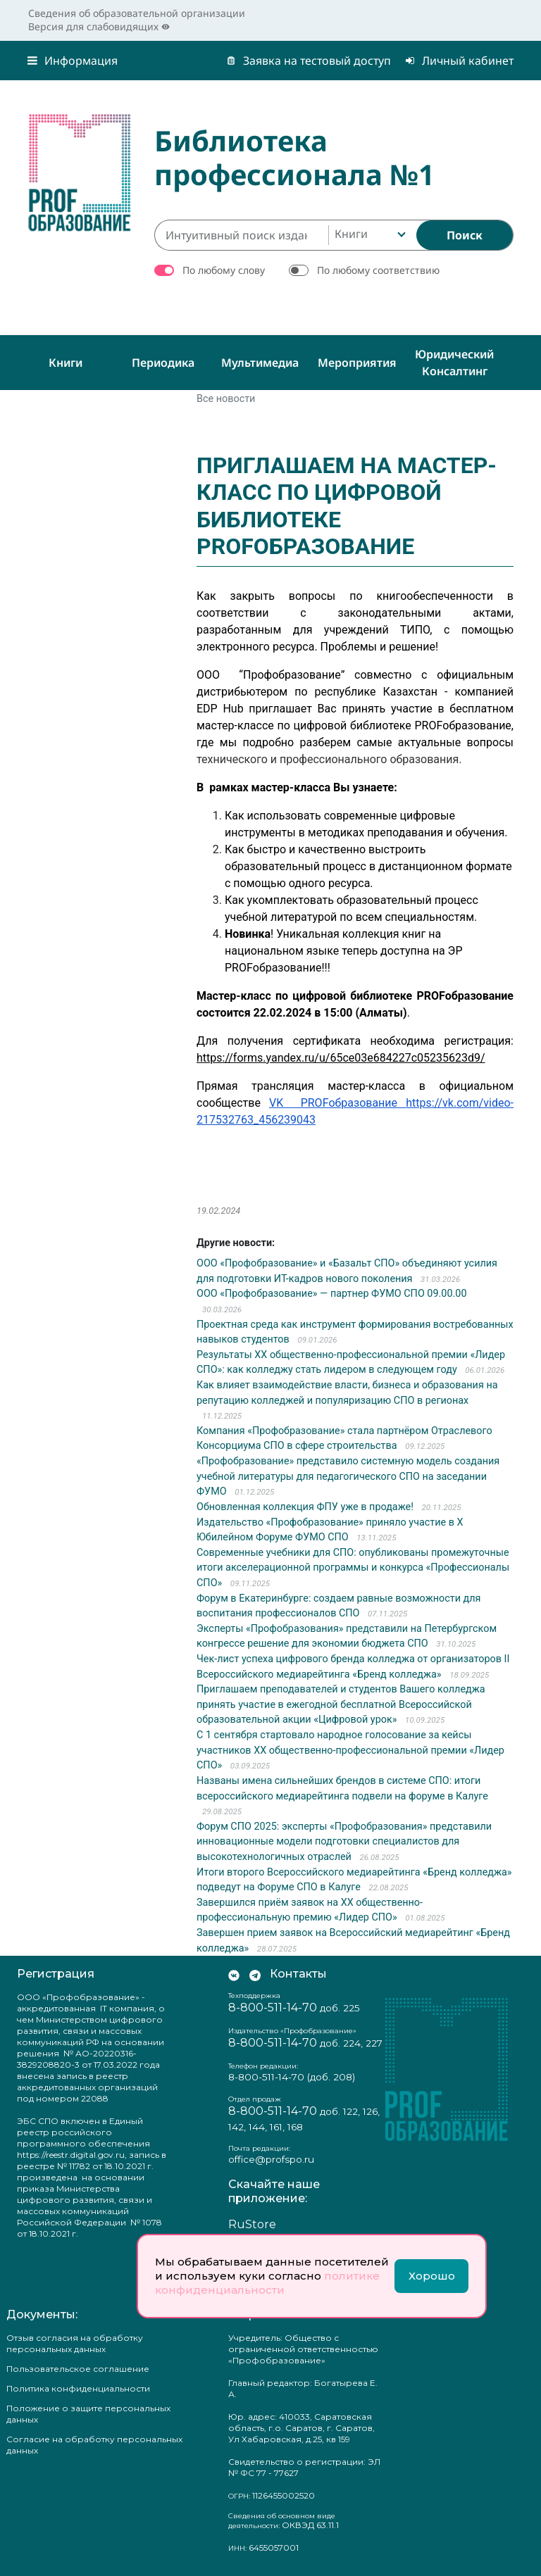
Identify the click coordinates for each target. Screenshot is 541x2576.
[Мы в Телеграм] (255, 1974)
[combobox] (368, 235)
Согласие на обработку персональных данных (94, 2445)
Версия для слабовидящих (99, 26)
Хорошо (432, 2275)
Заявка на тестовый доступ (308, 60)
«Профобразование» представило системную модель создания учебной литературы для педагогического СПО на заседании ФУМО (348, 1476)
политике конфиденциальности (267, 2283)
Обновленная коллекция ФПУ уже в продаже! (305, 1507)
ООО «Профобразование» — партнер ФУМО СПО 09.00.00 (331, 1294)
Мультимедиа (260, 362)
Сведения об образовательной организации (136, 13)
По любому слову (223, 270)
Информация (72, 60)
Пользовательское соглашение (77, 2368)
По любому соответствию (378, 270)
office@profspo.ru (271, 2159)
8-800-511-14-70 (272, 2007)
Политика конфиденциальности (78, 2388)
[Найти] (464, 235)
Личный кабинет (459, 60)
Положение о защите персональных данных (88, 2414)
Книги (65, 362)
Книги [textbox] (351, 233)
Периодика (163, 362)
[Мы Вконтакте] (234, 1974)
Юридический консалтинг (454, 362)
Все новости (226, 399)
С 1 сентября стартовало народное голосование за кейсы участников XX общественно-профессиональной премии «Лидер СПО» (350, 1750)
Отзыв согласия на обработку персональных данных (74, 2343)
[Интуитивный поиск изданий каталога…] (241, 235)
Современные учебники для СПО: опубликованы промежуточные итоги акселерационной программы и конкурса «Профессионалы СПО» (353, 1568)
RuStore (252, 2224)
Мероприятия (357, 362)
